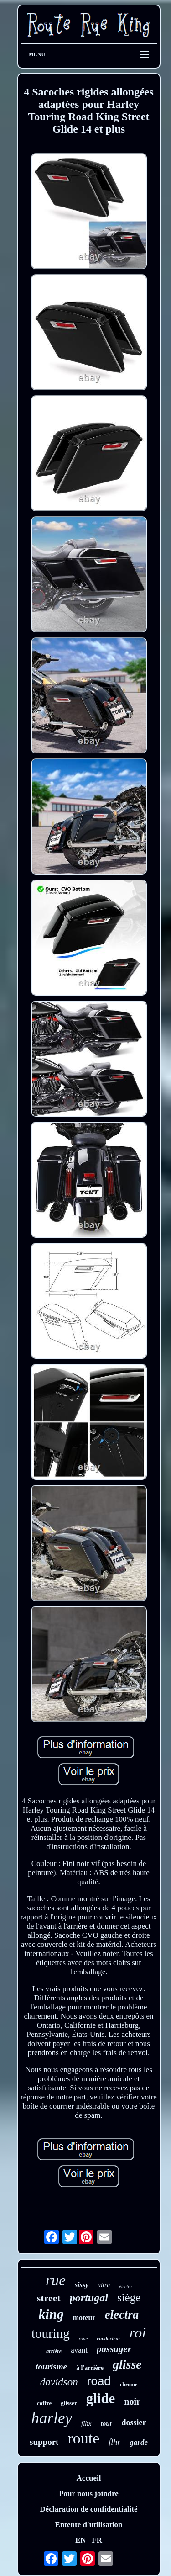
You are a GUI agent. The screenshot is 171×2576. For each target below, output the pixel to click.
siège (128, 2297)
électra (125, 2286)
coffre (44, 2403)
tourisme (51, 2366)
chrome (128, 2384)
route (83, 2438)
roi (138, 2332)
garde (139, 2442)
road (99, 2381)
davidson (59, 2382)
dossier (133, 2422)
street (49, 2298)
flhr (114, 2442)
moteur (84, 2318)
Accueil (89, 2478)
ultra (104, 2285)
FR (97, 2540)
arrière (54, 2351)
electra (121, 2315)
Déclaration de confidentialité (88, 2509)
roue (83, 2338)
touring (50, 2333)
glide (100, 2398)
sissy (81, 2285)
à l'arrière (90, 2367)
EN (80, 2540)
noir (132, 2401)
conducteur (108, 2338)
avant (79, 2350)
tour (107, 2423)
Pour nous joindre (89, 2493)
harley (51, 2418)
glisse (127, 2364)
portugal (89, 2298)
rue (56, 2280)
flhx (86, 2423)
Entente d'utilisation (89, 2524)
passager (114, 2348)
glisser (69, 2403)
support (44, 2442)
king (51, 2314)
